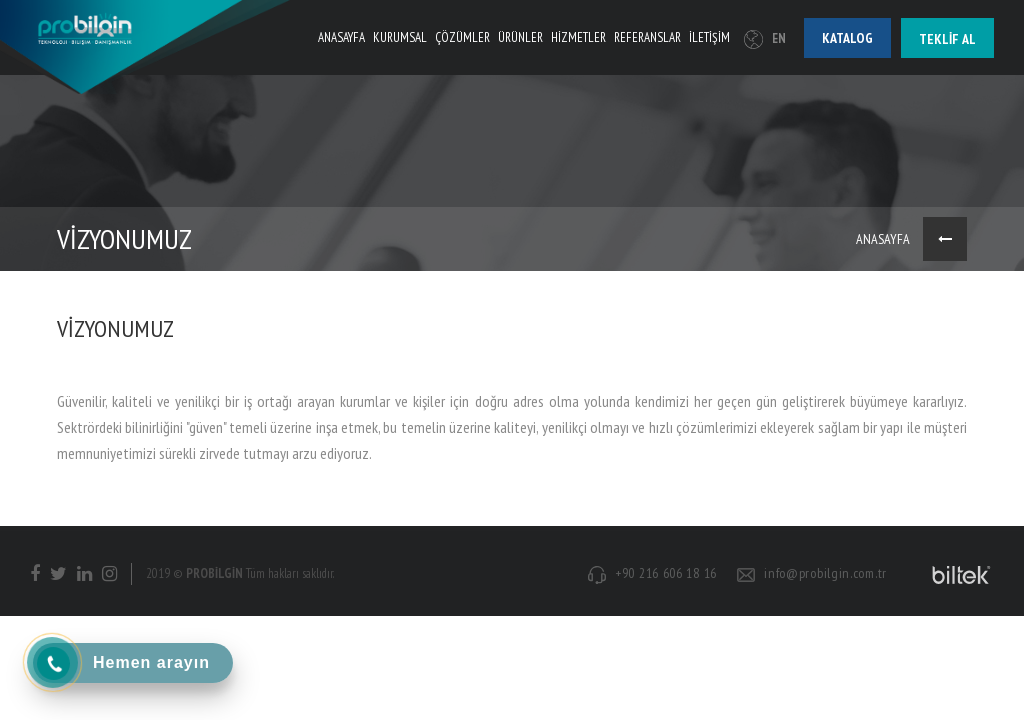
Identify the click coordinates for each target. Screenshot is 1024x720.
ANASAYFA (341, 37)
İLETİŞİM (709, 37)
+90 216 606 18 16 (666, 573)
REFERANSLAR (647, 37)
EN (765, 38)
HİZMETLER (578, 37)
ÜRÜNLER (520, 37)
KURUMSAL (400, 37)
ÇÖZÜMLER (462, 37)
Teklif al (947, 39)
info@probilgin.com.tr (825, 573)
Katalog (847, 38)
